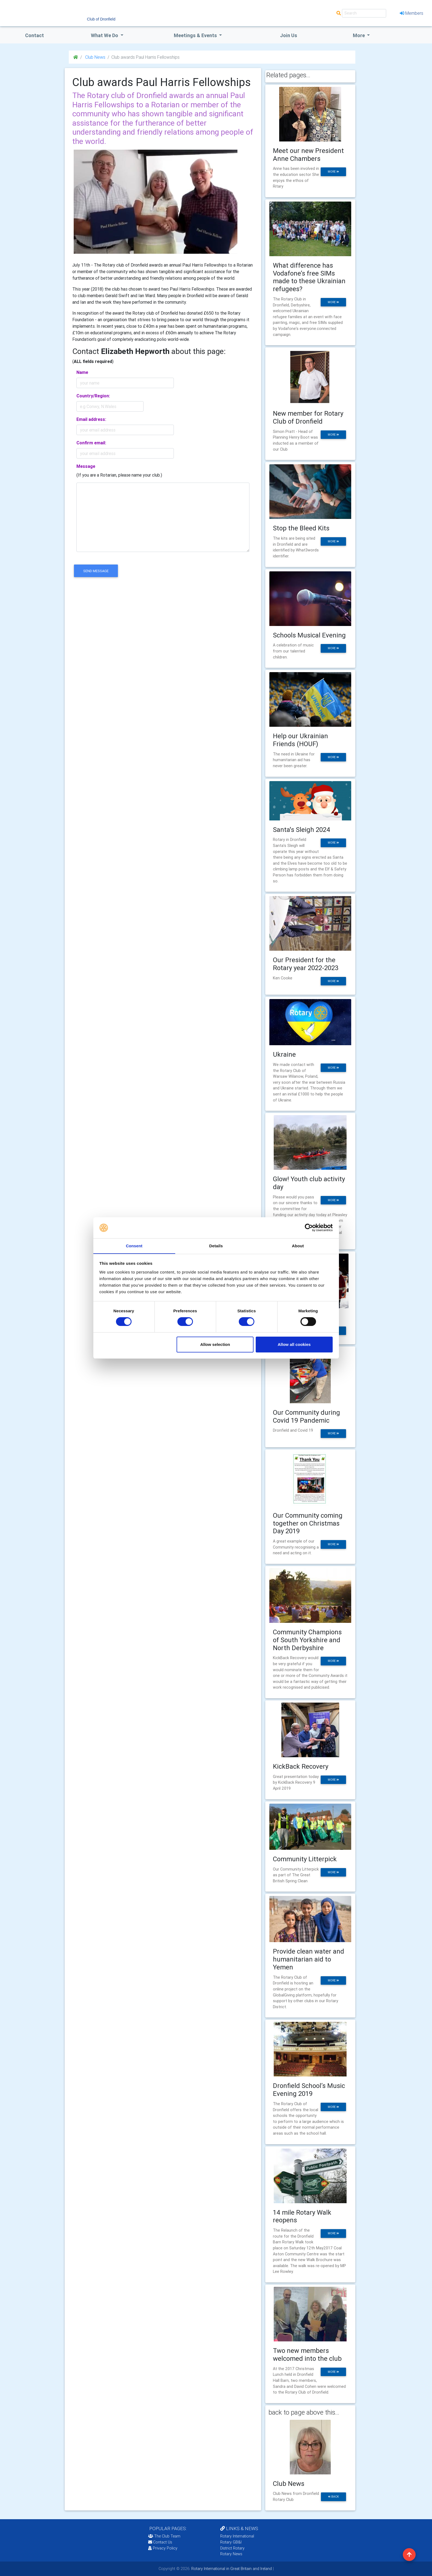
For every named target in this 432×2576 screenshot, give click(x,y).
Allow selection (215, 1344)
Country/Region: (93, 395)
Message (85, 466)
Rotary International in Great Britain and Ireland (231, 2568)
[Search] (364, 13)
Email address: (91, 419)
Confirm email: (91, 442)
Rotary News (231, 2553)
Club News (94, 57)
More (359, 35)
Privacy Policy (162, 2548)
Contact (34, 35)
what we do (105, 35)
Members (411, 13)
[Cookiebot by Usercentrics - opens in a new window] (309, 1228)
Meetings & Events (196, 35)
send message (96, 571)
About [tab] (298, 1245)
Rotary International (237, 2536)
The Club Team (164, 2536)
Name (82, 372)
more (333, 171)
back (333, 2496)
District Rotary (232, 2548)
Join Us (288, 35)
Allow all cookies (294, 1344)
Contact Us (160, 2542)
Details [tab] (216, 1245)
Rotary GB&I (231, 2542)
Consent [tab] (134, 1245)
